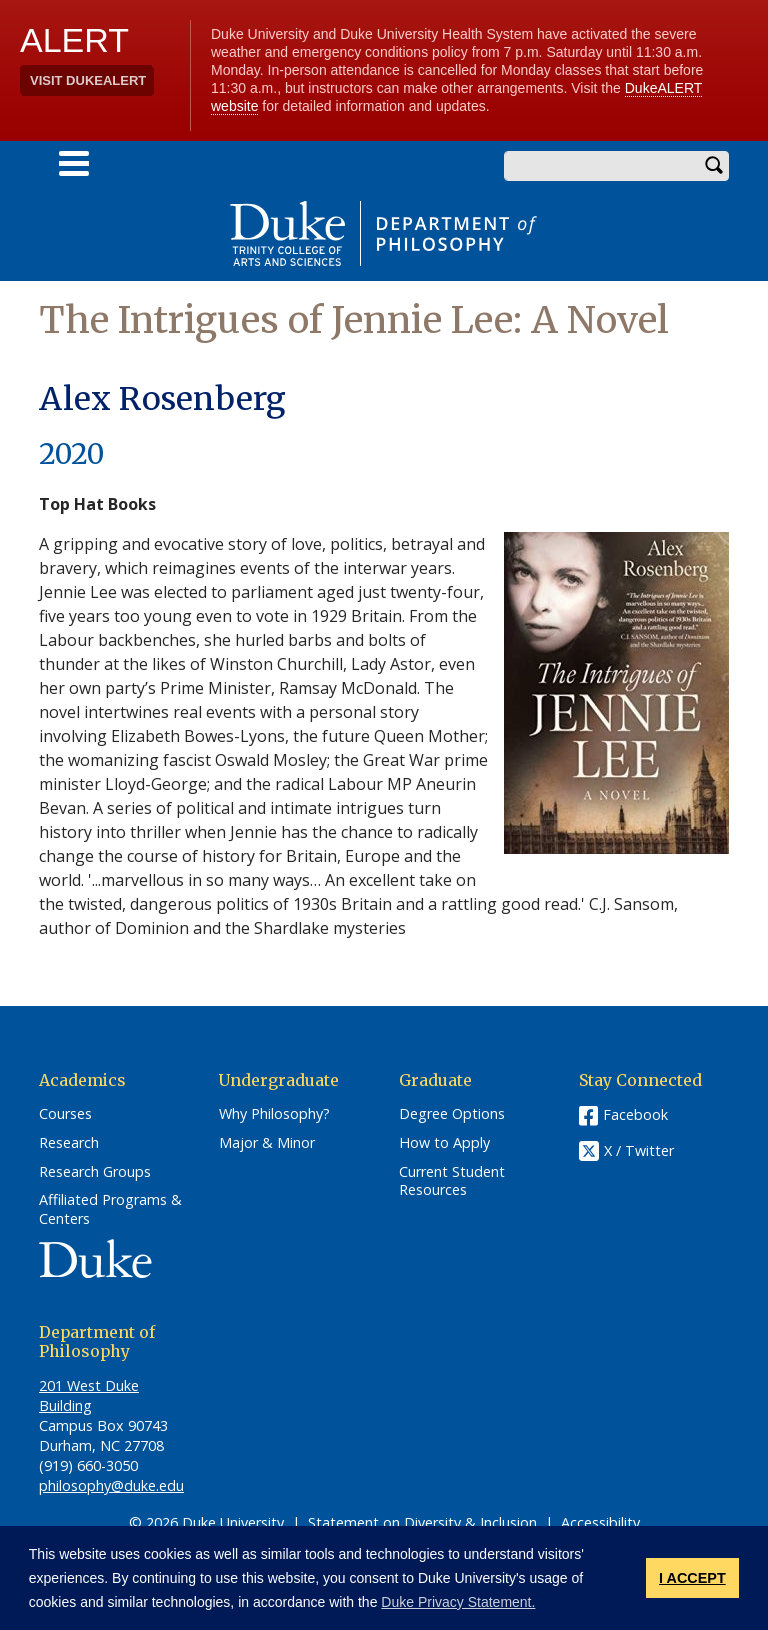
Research (69, 1143)
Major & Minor (267, 1143)
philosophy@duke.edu (111, 1485)
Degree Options (452, 1114)
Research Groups (95, 1172)
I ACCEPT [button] (692, 1578)
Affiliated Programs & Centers (110, 1209)
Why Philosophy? (274, 1114)
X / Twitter (639, 1150)
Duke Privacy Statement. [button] (458, 1602)
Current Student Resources (452, 1181)
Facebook (635, 1114)
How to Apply (444, 1143)
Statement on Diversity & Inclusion (422, 1522)
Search (714, 166)
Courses (65, 1114)
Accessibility (600, 1522)
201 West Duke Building (89, 1395)
